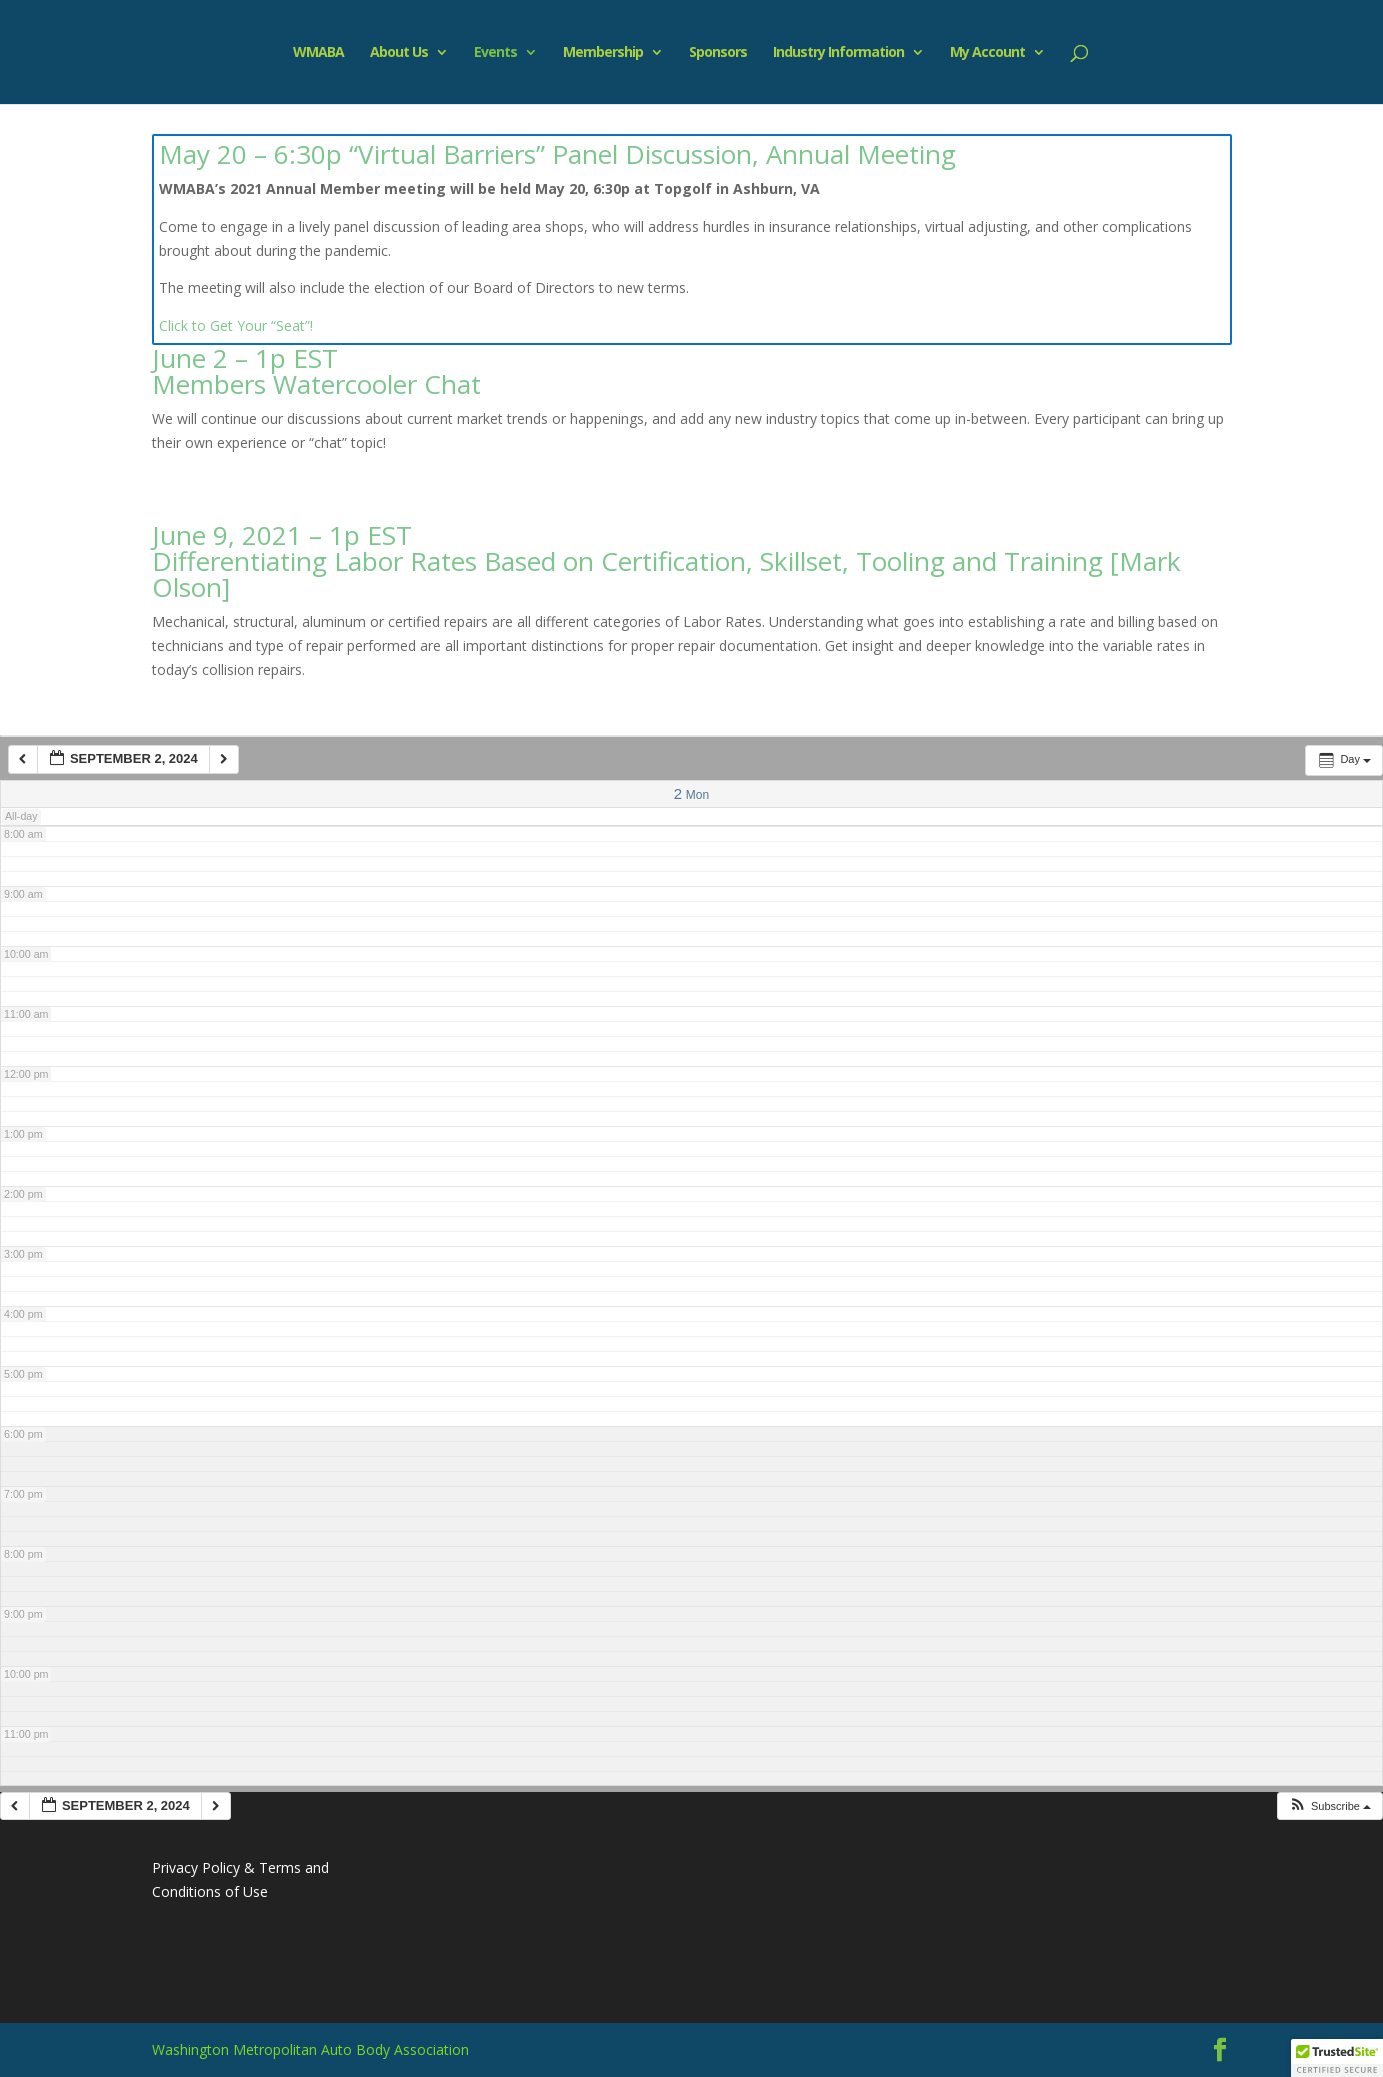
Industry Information (838, 53)
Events (495, 53)
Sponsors (718, 53)
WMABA (318, 53)
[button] (1329, 1806)
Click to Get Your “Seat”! (236, 325)
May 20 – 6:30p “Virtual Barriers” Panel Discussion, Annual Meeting (557, 154)
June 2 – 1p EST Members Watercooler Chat (316, 371)
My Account (987, 53)
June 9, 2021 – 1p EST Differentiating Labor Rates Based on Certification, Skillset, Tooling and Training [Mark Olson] (666, 561)
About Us (399, 53)
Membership (603, 53)
